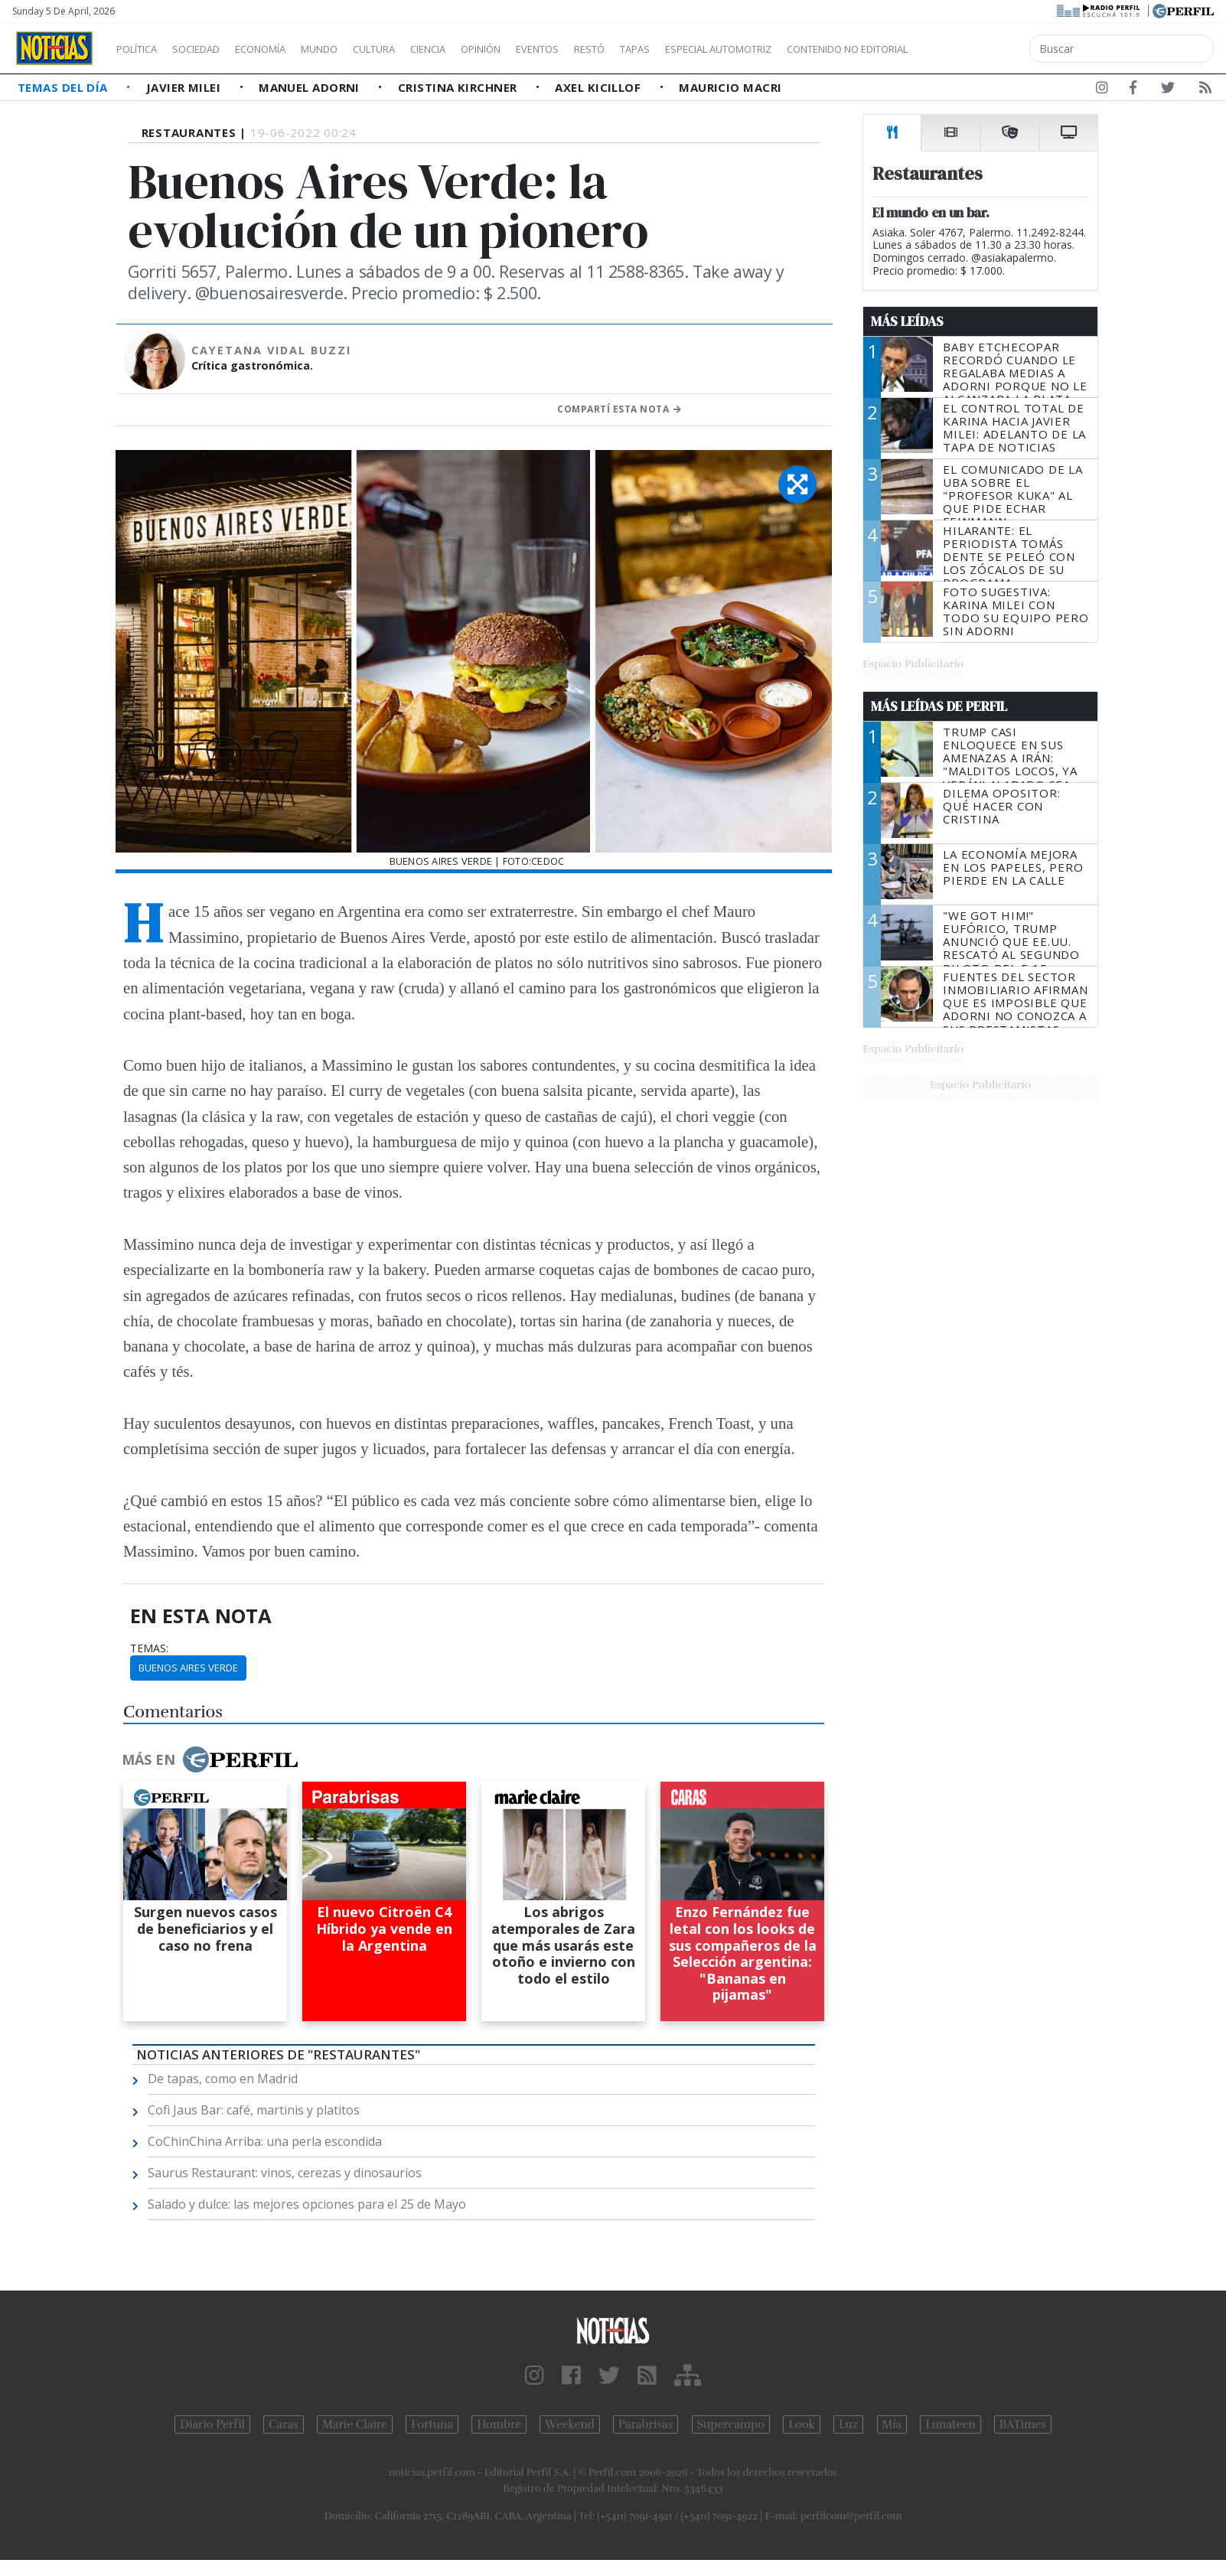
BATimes (1022, 2424)
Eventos (610, 49)
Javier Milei (185, 87)
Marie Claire (354, 2424)
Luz (848, 2424)
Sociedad (212, 49)
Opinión (543, 49)
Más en (210, 1759)
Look (801, 2424)
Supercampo (731, 2424)
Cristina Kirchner (459, 87)
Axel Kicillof (599, 87)
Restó (670, 49)
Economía (286, 49)
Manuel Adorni (311, 87)
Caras (283, 2424)
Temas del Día (64, 87)
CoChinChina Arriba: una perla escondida (265, 2141)
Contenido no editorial (978, 49)
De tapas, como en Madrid (223, 2078)
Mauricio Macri (730, 87)
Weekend (570, 2424)
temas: (149, 1648)
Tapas (721, 49)
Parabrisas (645, 2424)
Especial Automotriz (820, 49)
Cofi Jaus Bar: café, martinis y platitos (254, 2110)
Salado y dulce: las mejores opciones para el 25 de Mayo (307, 2204)
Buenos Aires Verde (188, 1667)
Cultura (418, 49)
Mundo (354, 49)
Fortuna (432, 2424)
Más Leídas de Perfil (939, 706)
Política (142, 49)
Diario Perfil (212, 2424)
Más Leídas (907, 321)
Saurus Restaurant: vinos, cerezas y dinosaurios (285, 2172)
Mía (892, 2424)
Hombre (499, 2424)
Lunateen (950, 2424)
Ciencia (481, 49)
